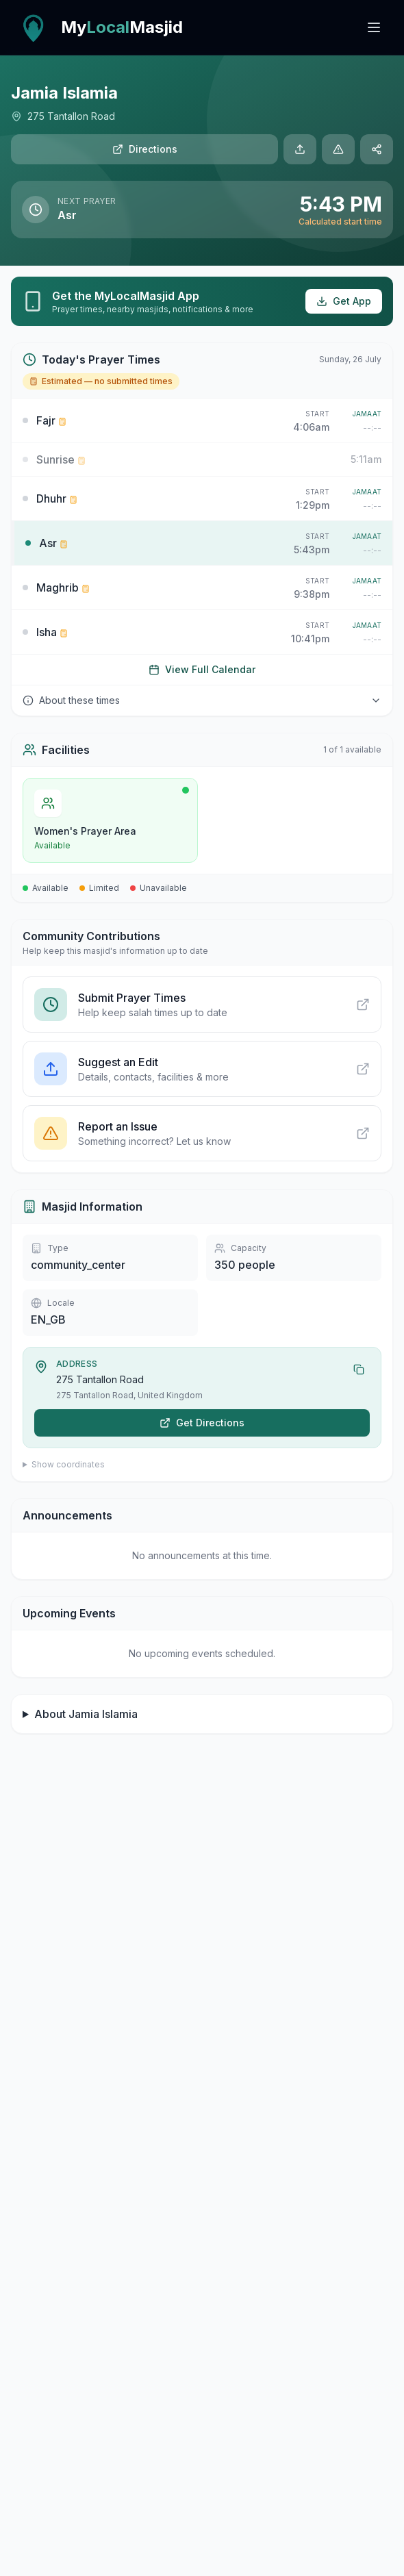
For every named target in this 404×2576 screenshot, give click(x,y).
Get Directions (202, 1422)
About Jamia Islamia (86, 1714)
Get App (343, 301)
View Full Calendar (202, 669)
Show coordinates (68, 1464)
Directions (144, 149)
